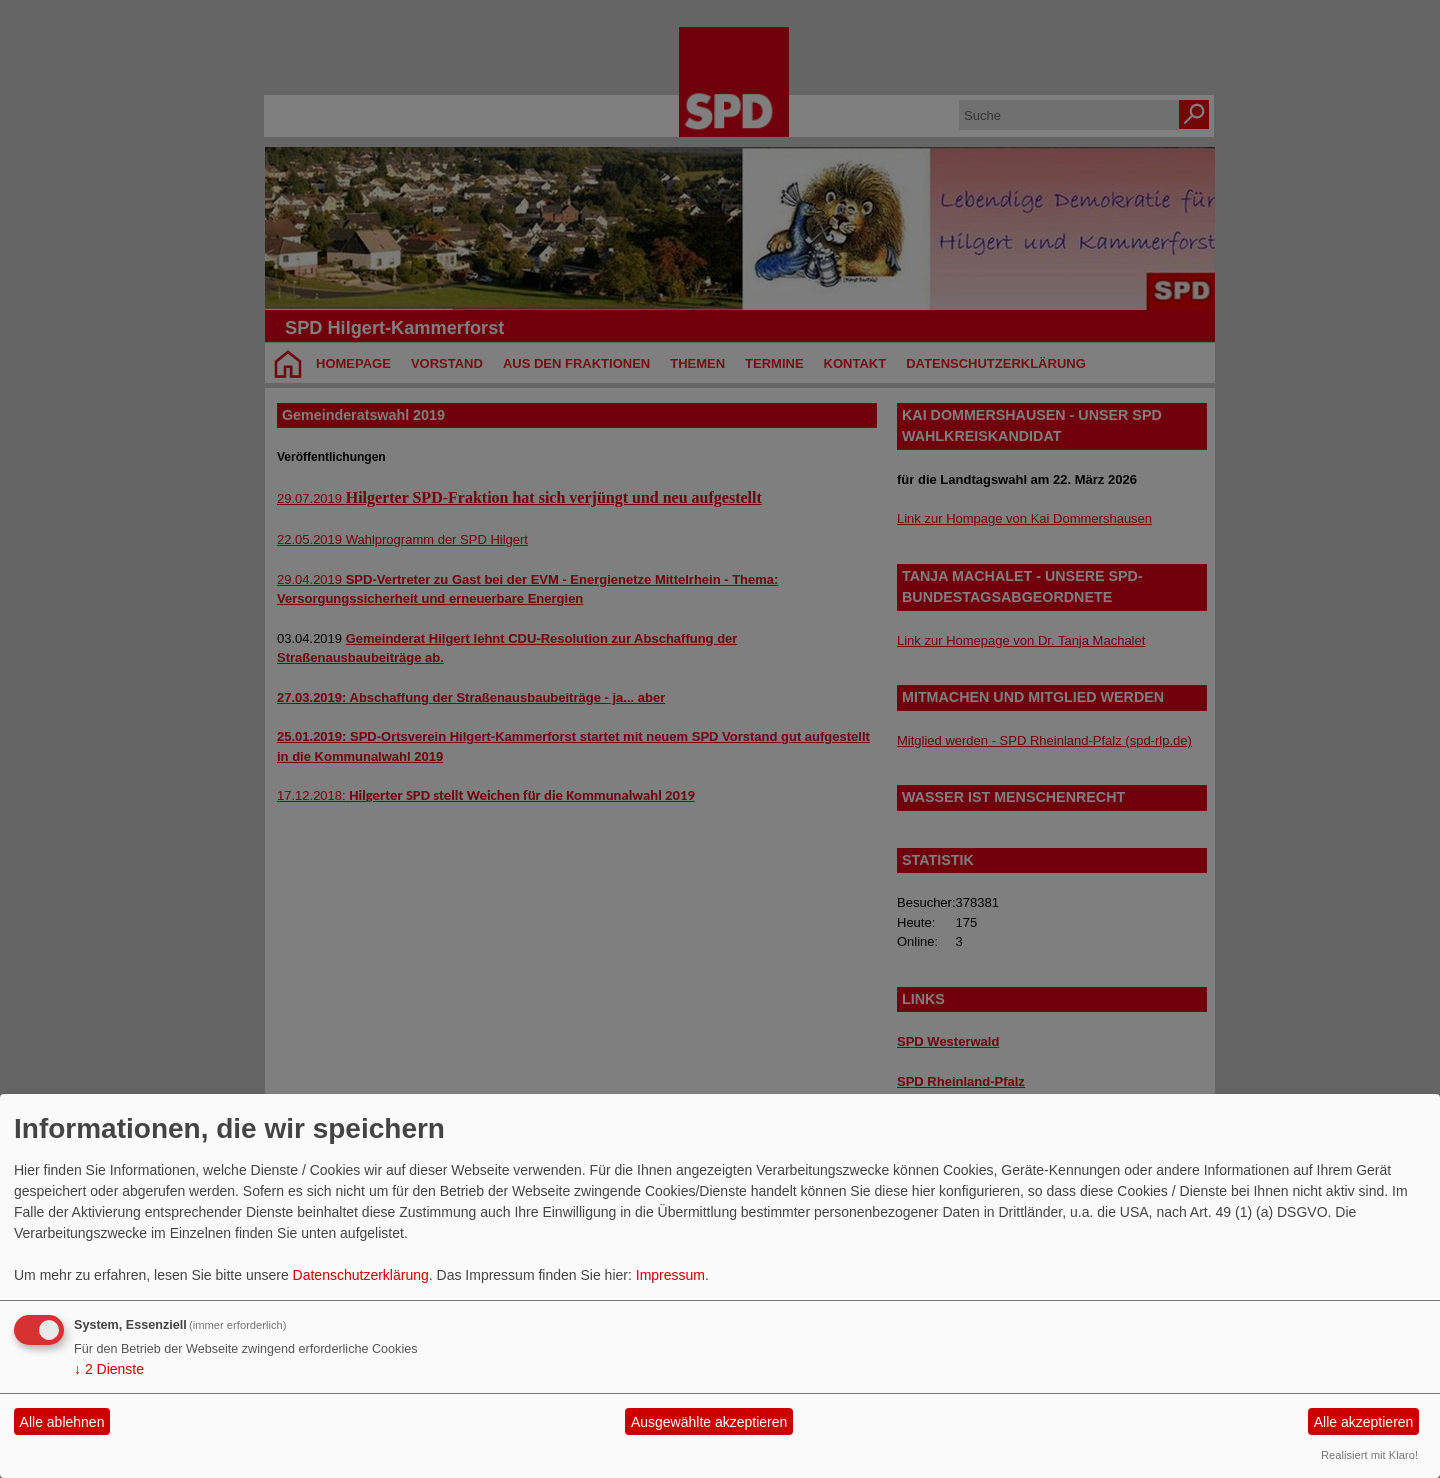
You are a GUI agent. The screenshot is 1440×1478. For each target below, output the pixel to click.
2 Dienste (109, 1369)
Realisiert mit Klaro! (1369, 1455)
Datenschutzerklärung (361, 1275)
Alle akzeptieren (1364, 1422)
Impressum (670, 1275)
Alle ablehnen (62, 1422)
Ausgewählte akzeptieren (709, 1422)
